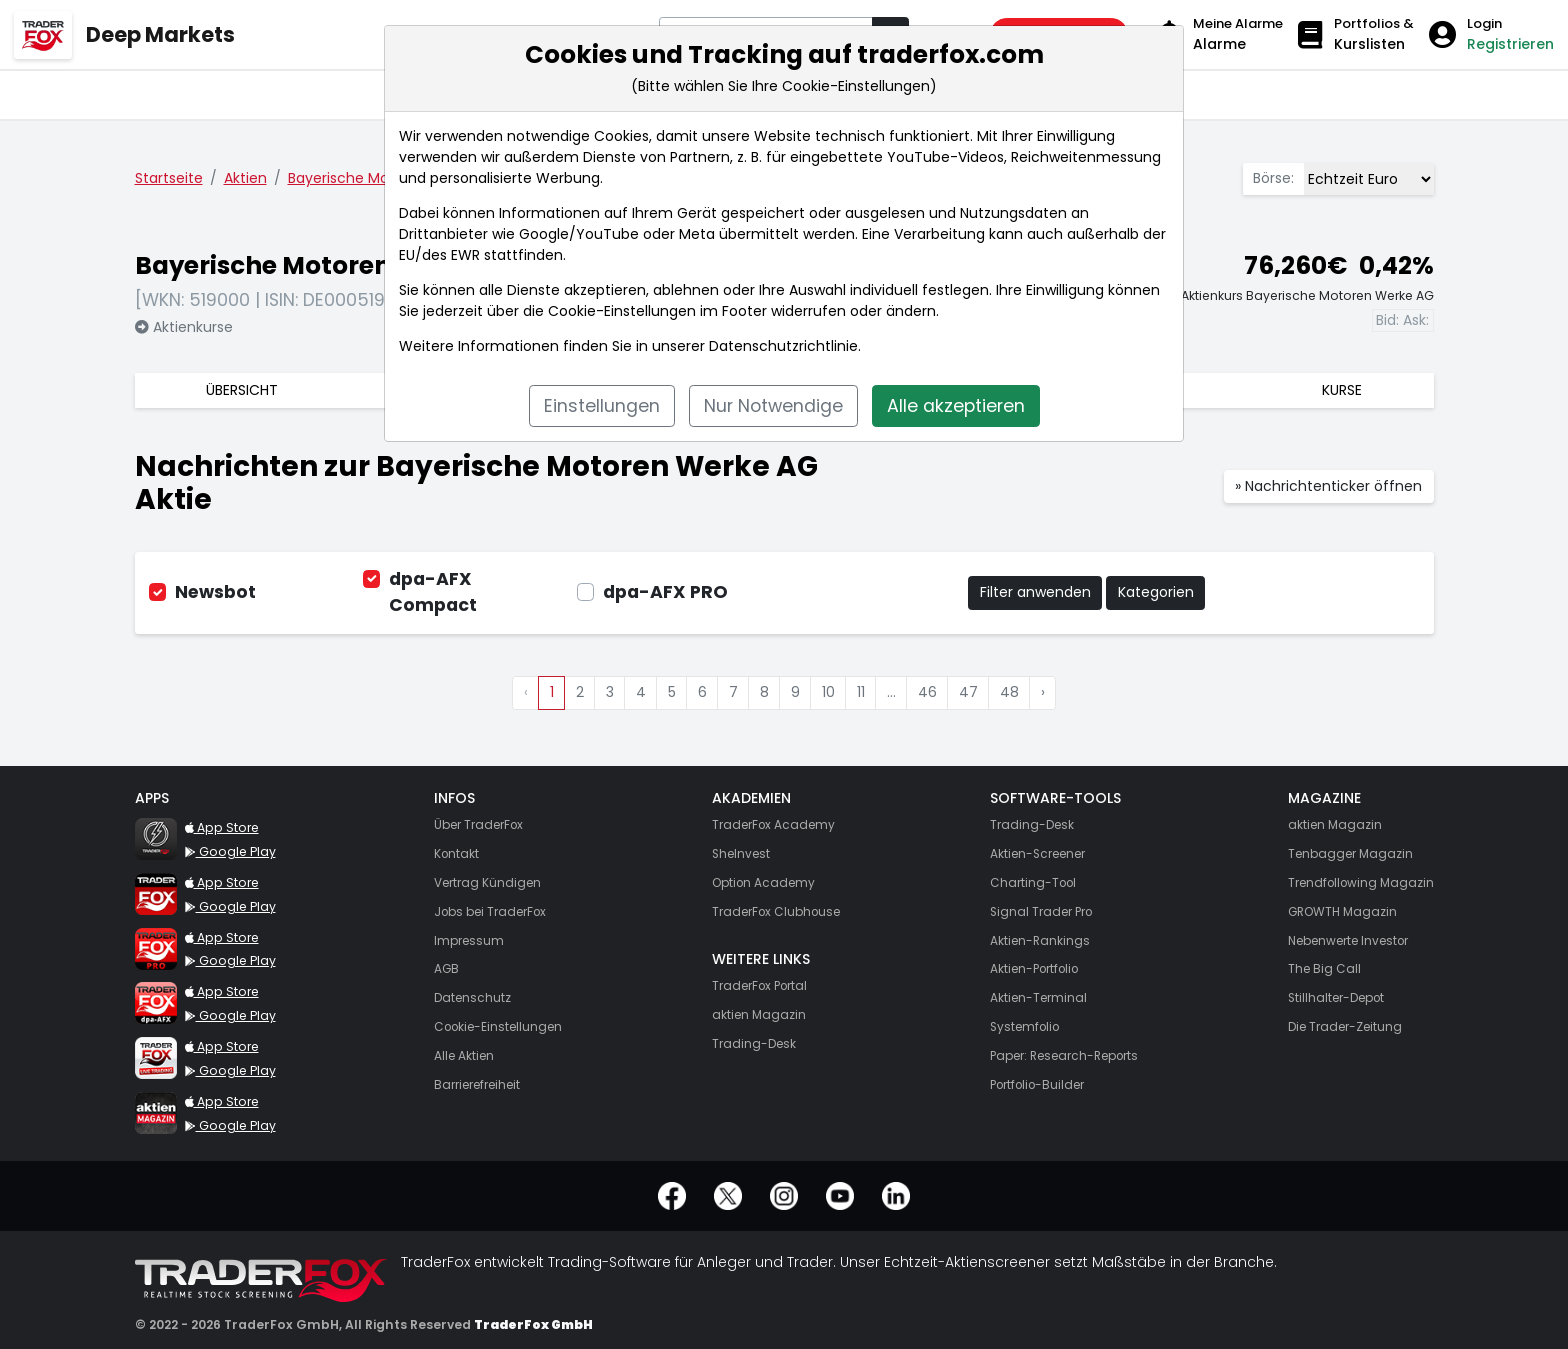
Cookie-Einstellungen (622, 311)
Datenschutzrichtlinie (783, 346)
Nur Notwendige (773, 406)
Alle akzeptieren (956, 406)
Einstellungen (602, 406)
